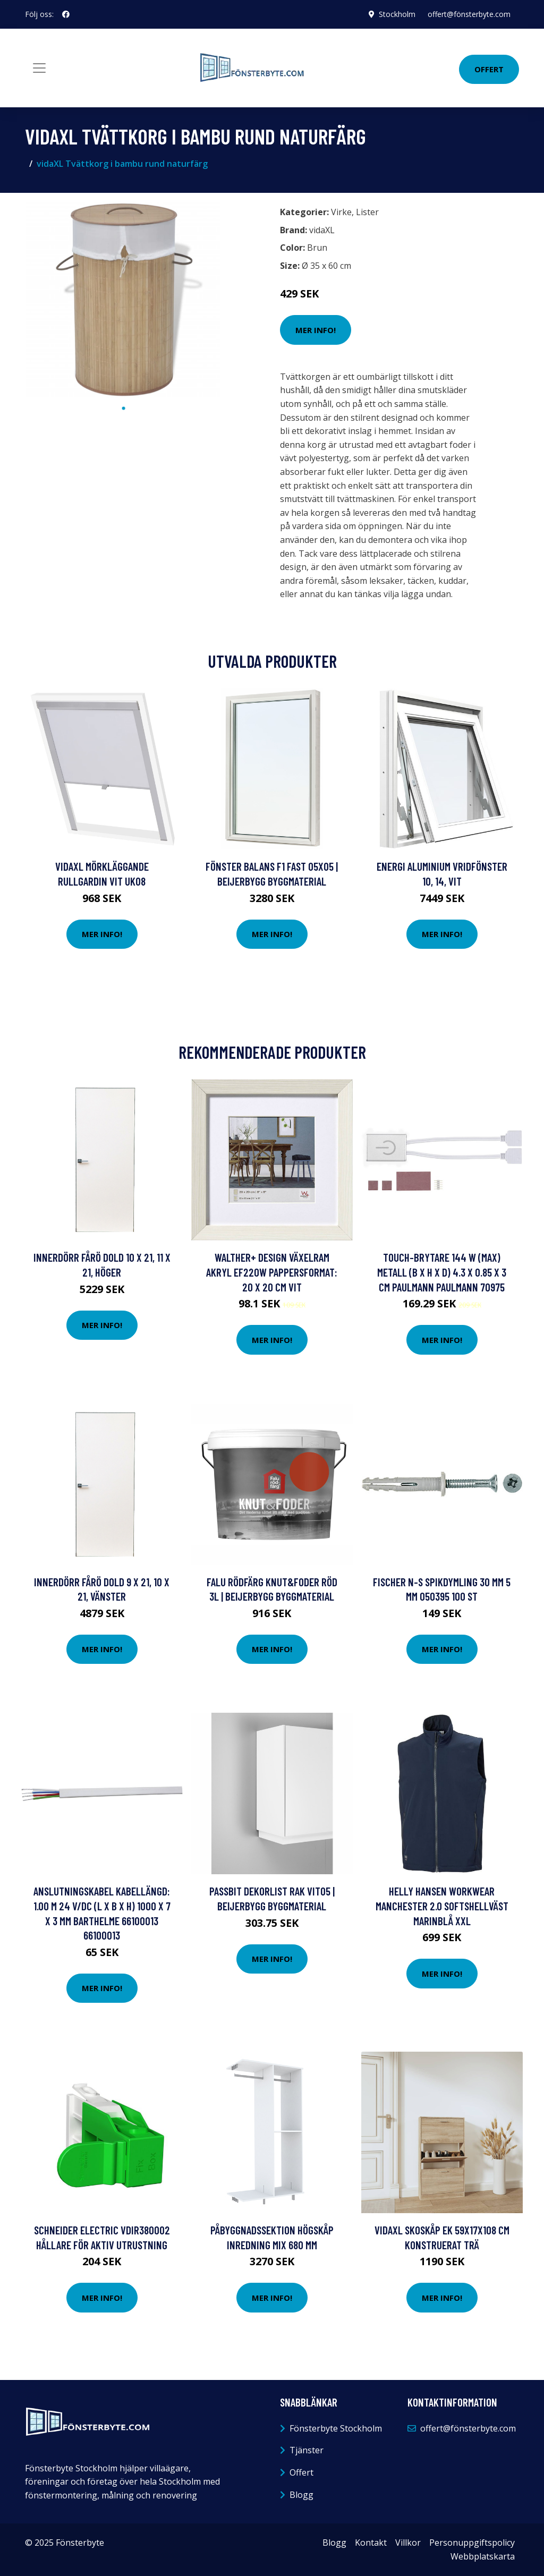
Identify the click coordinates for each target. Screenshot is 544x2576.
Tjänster (307, 2450)
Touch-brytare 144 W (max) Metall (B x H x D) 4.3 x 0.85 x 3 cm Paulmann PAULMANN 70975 (441, 1272)
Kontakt (371, 2542)
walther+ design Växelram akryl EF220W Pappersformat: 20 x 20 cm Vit (271, 1272)
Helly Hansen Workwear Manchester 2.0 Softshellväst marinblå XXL (442, 1905)
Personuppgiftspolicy (472, 2542)
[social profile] (66, 14)
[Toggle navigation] (39, 68)
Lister (367, 212)
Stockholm (396, 14)
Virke (341, 212)
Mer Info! (315, 330)
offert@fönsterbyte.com (469, 14)
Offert (489, 69)
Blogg (301, 2495)
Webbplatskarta (482, 2556)
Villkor (408, 2542)
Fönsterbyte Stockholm (336, 2428)
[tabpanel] (123, 299)
